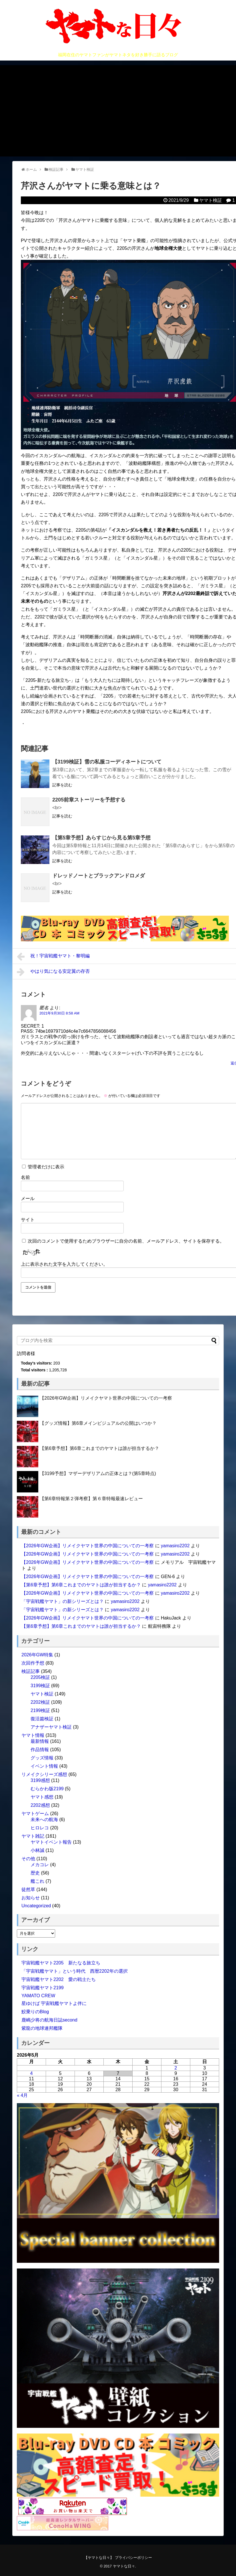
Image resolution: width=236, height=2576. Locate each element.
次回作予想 (32, 1663)
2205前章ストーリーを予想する (88, 800)
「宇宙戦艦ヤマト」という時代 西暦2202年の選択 (74, 1971)
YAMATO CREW (38, 1995)
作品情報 (40, 1749)
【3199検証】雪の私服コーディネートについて (106, 762)
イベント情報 (44, 1766)
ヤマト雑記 (32, 1836)
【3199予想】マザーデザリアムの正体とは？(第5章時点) (98, 1473)
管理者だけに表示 (43, 1166)
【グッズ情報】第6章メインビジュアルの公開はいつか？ (98, 1423)
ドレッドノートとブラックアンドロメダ (98, 876)
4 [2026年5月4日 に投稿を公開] (31, 2073)
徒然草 (28, 1889)
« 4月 (22, 2095)
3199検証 (40, 1685)
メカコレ (40, 1864)
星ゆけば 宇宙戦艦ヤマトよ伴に (54, 2003)
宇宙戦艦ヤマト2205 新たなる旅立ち (60, 1962)
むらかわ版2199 (47, 1788)
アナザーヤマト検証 (51, 1727)
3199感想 (40, 1780)
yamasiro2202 (175, 1545)
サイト (28, 1219)
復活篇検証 (42, 1718)
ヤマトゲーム (35, 1813)
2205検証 (40, 1677)
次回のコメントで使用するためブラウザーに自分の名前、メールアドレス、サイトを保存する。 (126, 1241)
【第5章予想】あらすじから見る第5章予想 (101, 838)
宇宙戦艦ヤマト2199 (42, 1987)
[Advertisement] (118, 111)
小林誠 (37, 1850)
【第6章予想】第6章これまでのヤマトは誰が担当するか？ (99, 1448)
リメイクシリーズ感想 (44, 1774)
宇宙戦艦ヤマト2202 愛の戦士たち (58, 1979)
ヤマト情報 (32, 1735)
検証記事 (30, 1671)
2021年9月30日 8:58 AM (59, 1013)
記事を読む (62, 785)
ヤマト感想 (42, 1797)
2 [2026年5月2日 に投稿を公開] (176, 2067)
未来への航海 (44, 1819)
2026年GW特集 (37, 1654)
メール (28, 1198)
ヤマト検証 (210, 200)
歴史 (35, 1872)
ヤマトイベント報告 (51, 1842)
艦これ (37, 1881)
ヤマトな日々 (124, 2566)
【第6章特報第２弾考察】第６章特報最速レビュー (91, 1498)
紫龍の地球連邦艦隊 (42, 2028)
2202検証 (40, 1702)
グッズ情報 (42, 1757)
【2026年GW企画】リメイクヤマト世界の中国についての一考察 (106, 1398)
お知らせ (30, 1897)
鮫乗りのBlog (35, 2011)
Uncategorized (36, 1905)
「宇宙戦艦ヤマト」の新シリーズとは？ (62, 1601)
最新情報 (40, 1741)
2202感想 (40, 1805)
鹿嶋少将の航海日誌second (49, 2020)
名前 (25, 1177)
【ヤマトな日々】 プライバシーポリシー (118, 2557)
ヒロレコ (40, 1827)
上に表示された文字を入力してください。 (64, 1264)
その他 (28, 1858)
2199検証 (40, 1710)
